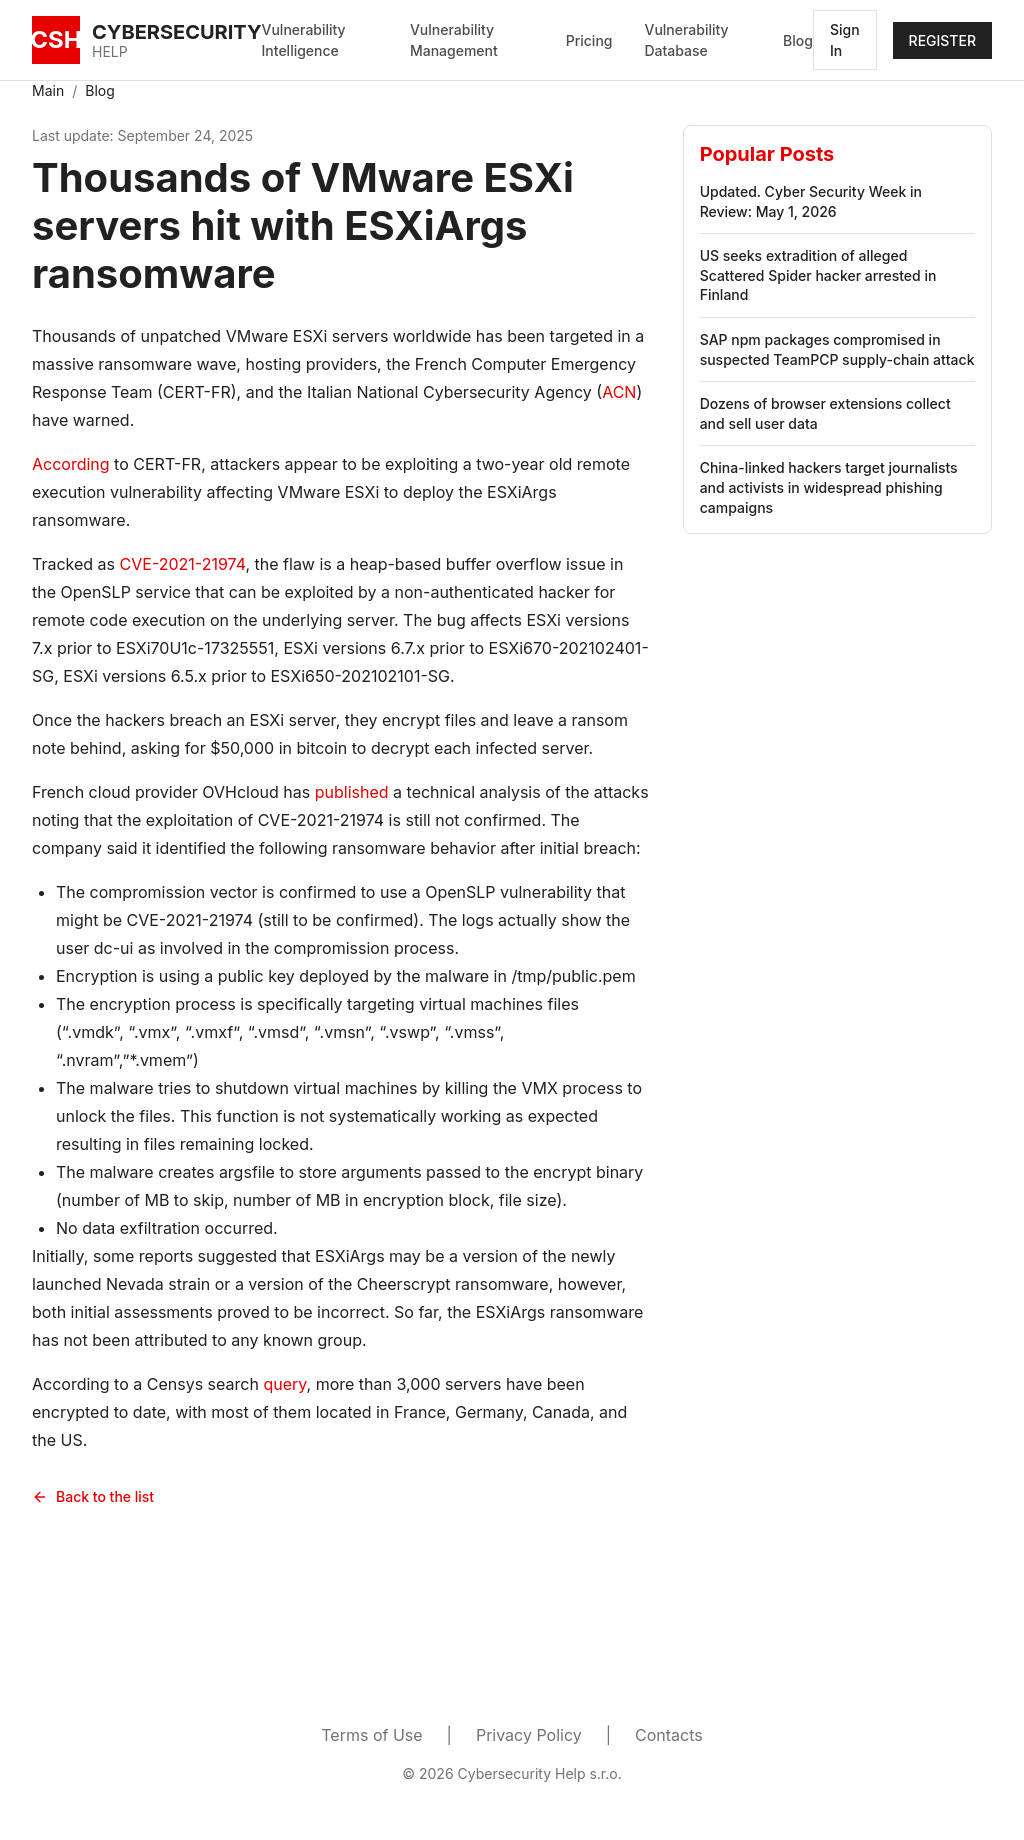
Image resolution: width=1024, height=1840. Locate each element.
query (284, 1384)
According (71, 464)
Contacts (669, 1735)
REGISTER (942, 40)
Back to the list (93, 1496)
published (352, 792)
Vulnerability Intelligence (304, 40)
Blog (798, 40)
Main (48, 90)
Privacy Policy (529, 1735)
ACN (619, 392)
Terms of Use (371, 1735)
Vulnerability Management (454, 40)
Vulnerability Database (686, 40)
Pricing (589, 40)
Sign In (845, 40)
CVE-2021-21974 (183, 564)
